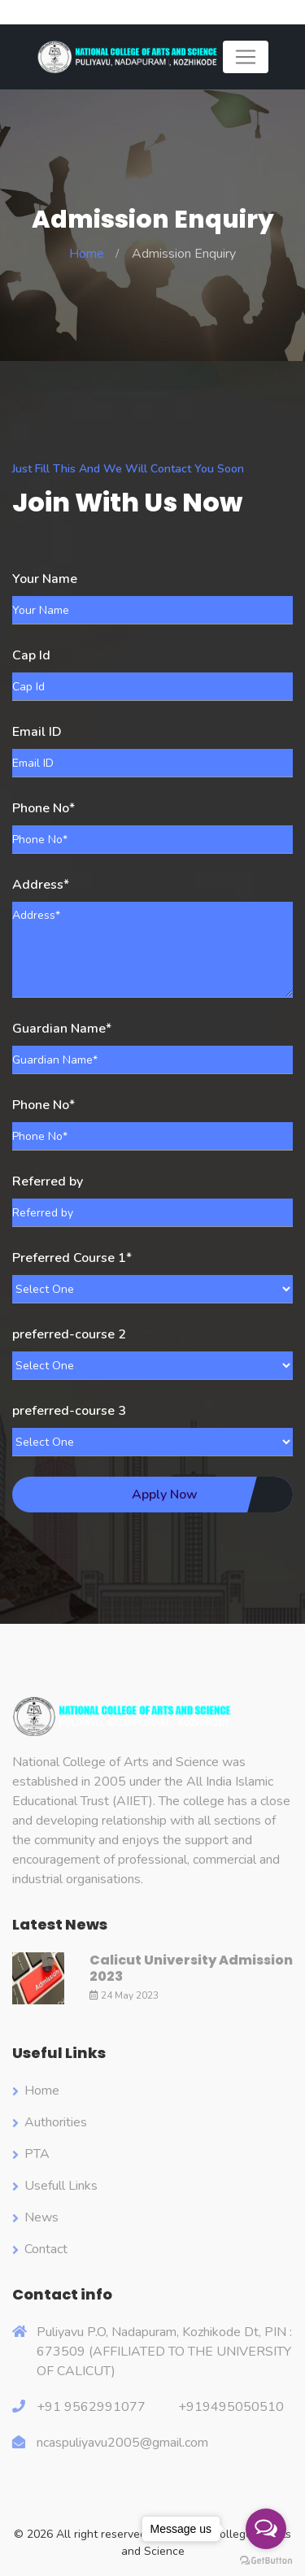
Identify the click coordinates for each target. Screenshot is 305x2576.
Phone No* (43, 808)
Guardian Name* (61, 1029)
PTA (37, 2154)
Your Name (44, 579)
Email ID (37, 732)
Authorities (55, 2122)
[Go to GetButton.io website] (266, 2560)
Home (86, 254)
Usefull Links (61, 2186)
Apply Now (165, 1494)
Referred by (47, 1181)
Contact (46, 2249)
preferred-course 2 (69, 1334)
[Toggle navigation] (245, 57)
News (41, 2217)
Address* (40, 885)
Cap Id (31, 655)
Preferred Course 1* (72, 1258)
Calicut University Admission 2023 (191, 1968)
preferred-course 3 (69, 1411)
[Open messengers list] (266, 2529)
